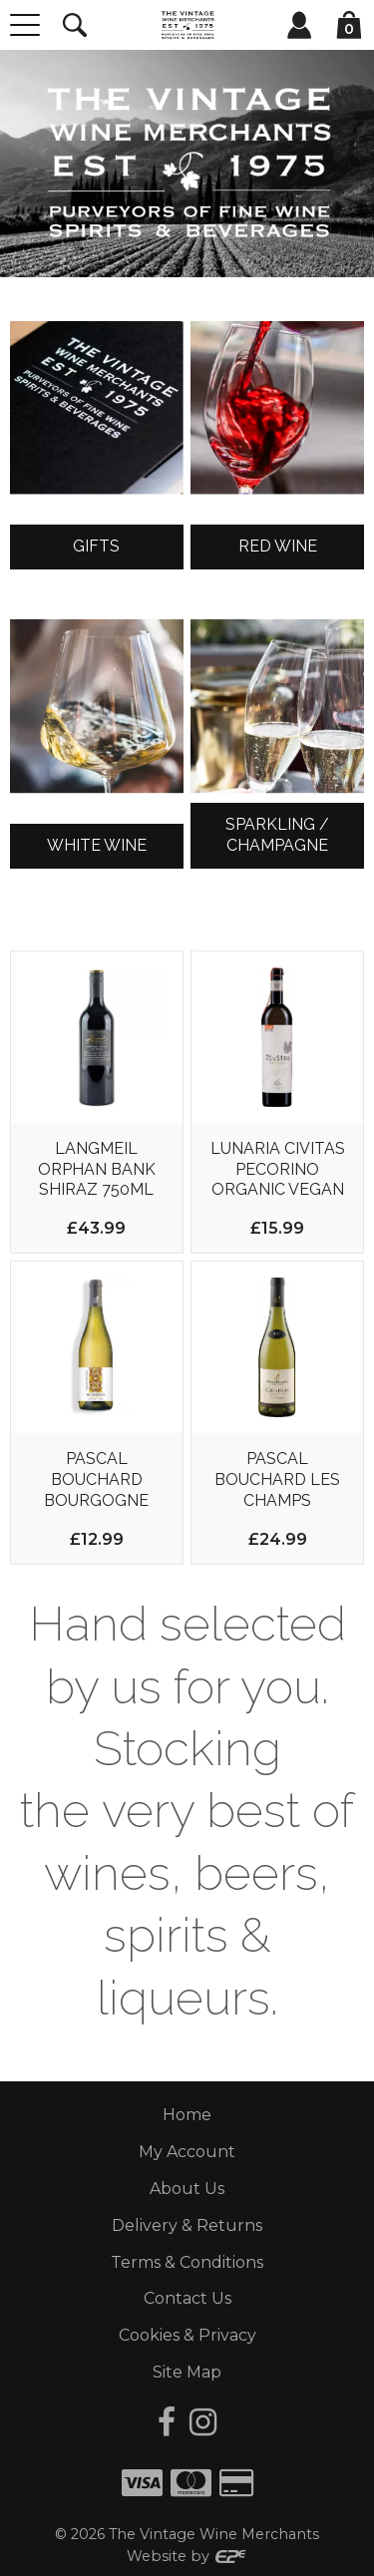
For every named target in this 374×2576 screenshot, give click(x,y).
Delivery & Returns (187, 2225)
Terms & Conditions (187, 2262)
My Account (187, 2151)
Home (187, 2114)
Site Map (187, 2372)
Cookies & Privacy (187, 2335)
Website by (186, 2556)
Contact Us (187, 2298)
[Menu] (25, 25)
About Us (187, 2188)
